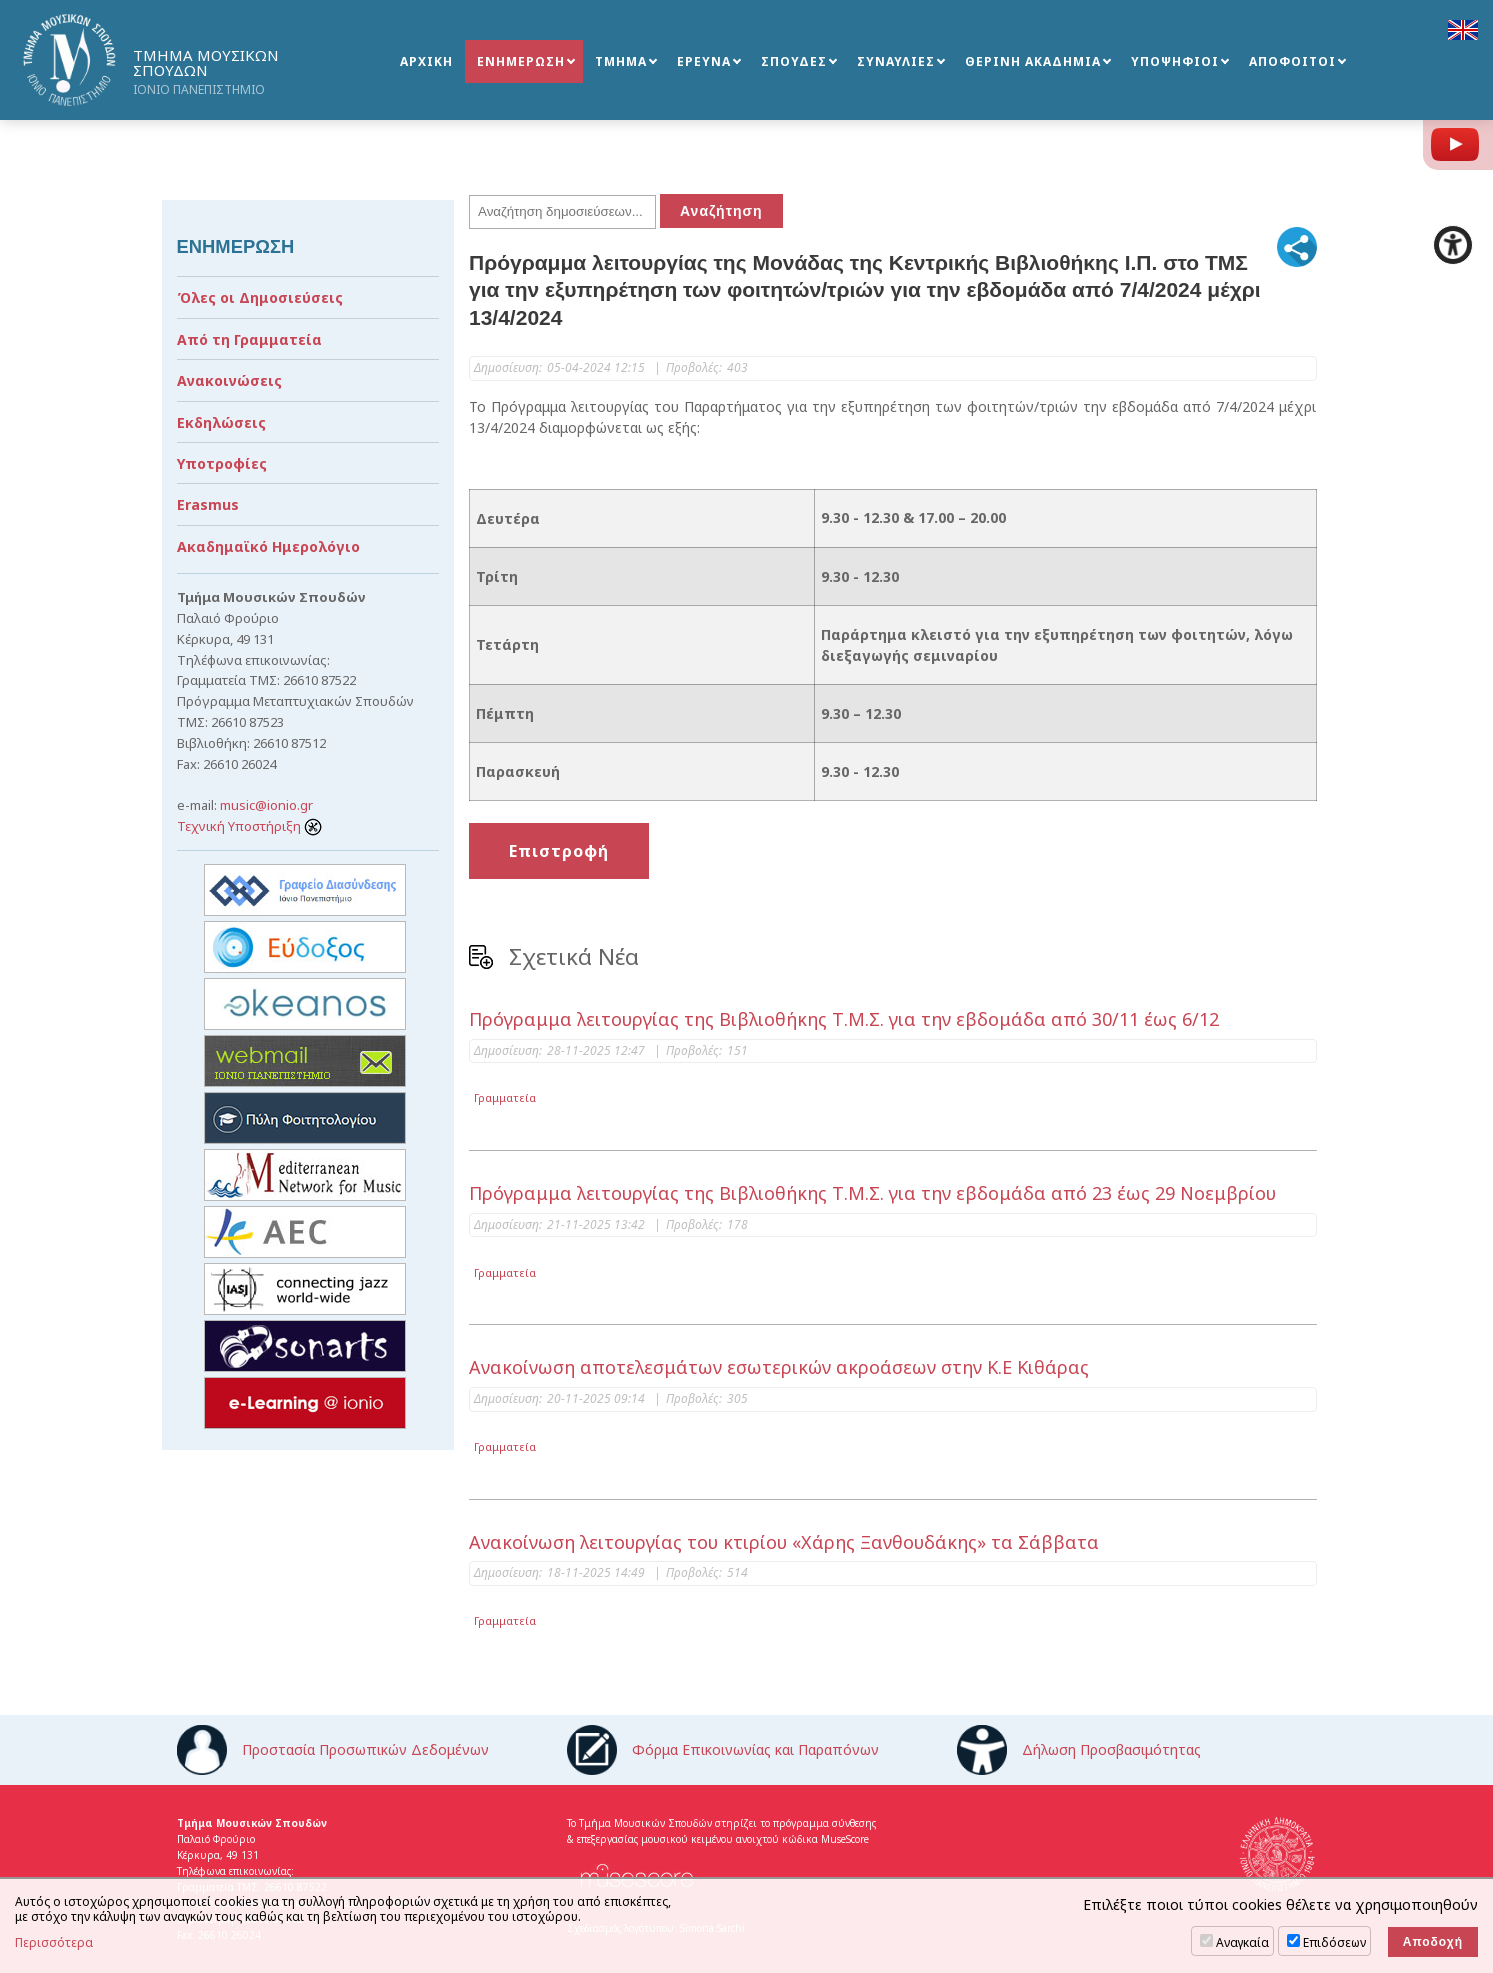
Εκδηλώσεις (221, 422)
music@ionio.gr (266, 805)
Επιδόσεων (1334, 1942)
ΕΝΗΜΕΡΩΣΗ (521, 61)
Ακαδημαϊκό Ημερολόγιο (268, 546)
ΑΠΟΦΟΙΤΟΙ (1292, 61)
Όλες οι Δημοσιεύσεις (260, 297)
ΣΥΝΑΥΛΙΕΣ (896, 61)
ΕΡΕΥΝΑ (704, 61)
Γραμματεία (505, 1097)
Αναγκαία (1242, 1942)
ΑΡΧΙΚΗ (426, 61)
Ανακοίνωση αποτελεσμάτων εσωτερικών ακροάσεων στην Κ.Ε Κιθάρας (779, 1367)
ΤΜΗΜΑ (621, 61)
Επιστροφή (559, 851)
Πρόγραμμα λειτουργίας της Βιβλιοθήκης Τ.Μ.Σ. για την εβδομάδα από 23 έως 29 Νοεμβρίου (872, 1193)
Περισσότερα (54, 1943)
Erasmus (208, 504)
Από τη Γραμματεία (249, 339)
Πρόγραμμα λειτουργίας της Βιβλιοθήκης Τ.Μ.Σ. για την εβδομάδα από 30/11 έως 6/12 (844, 1019)
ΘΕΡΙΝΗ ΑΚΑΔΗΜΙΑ (1033, 61)
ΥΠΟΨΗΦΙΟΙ (1175, 61)
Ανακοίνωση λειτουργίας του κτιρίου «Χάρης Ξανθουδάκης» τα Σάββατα (784, 1542)
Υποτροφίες (222, 463)
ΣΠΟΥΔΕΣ (794, 61)
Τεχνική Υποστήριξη (249, 826)
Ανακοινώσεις (229, 380)
